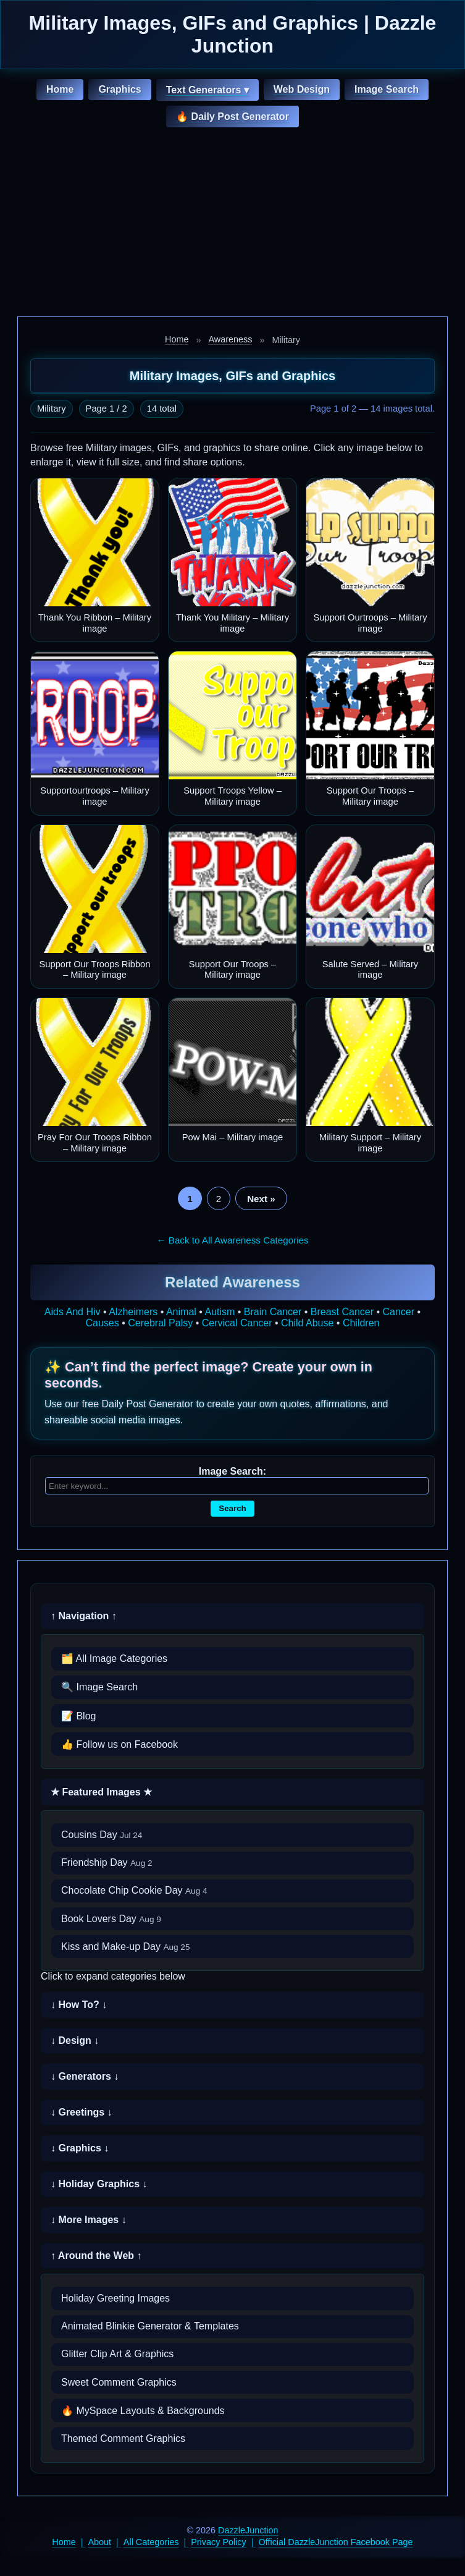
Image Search (386, 89)
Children (361, 1323)
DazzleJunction (248, 2530)
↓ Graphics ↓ (80, 2148)
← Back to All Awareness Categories (232, 1240)
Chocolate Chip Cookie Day (134, 1890)
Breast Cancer (342, 1312)
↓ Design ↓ (75, 2040)
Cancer (399, 1312)
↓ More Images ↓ (89, 2219)
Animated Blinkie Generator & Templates (150, 2326)
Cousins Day (101, 1834)
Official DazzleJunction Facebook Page (336, 2542)
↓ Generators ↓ (85, 2076)
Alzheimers (133, 1312)
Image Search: (232, 1471)
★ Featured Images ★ (101, 1792)
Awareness (230, 339)
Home (59, 89)
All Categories (151, 2542)
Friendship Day (107, 1862)
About (100, 2542)
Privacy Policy (218, 2542)
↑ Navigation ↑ (84, 1616)
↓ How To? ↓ (79, 2004)
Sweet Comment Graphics (119, 2382)
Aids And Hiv (72, 1312)
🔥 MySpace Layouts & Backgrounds (143, 2410)
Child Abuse (307, 1323)
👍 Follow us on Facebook (119, 1744)
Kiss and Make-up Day (125, 1946)
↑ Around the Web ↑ (96, 2255)
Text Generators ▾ (207, 90)
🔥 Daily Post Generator (232, 116)
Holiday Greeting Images (115, 2298)
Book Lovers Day (111, 1918)
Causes (102, 1323)
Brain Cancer (272, 1312)
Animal (181, 1312)
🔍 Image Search (99, 1687)
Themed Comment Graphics (123, 2438)
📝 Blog (78, 1716)
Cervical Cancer (237, 1323)
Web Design (302, 89)
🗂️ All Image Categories (114, 1658)
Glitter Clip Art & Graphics (117, 2354)
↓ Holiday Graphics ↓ (99, 2184)
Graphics (119, 89)
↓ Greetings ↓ (81, 2112)
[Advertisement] (232, 223)
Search (232, 1508)
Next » (261, 1198)
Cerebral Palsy (160, 1323)
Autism (219, 1312)
